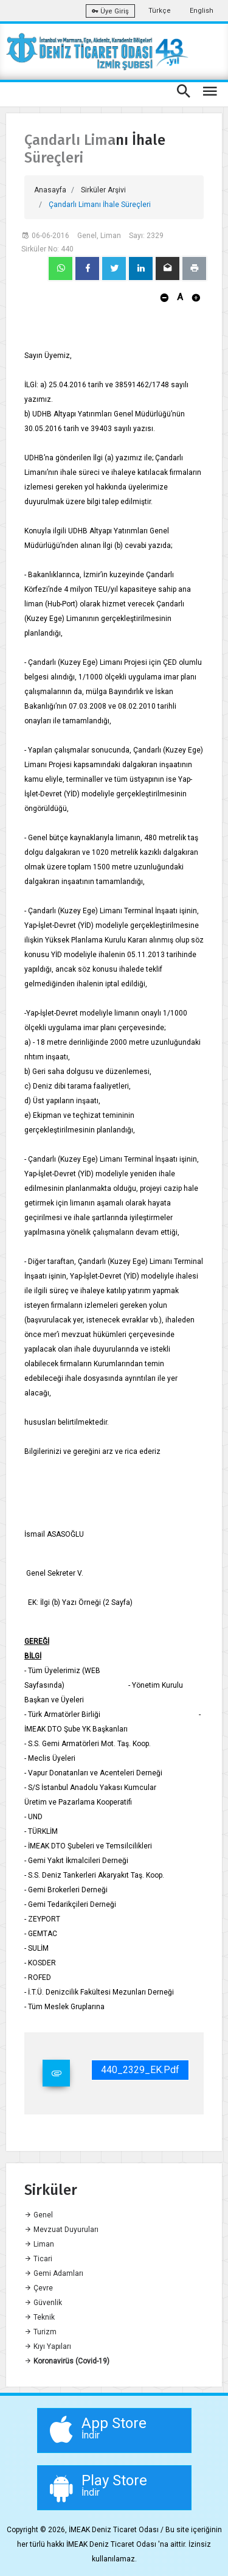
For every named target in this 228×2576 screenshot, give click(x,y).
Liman (39, 2244)
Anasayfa (50, 190)
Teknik (39, 2317)
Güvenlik (43, 2302)
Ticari (38, 2259)
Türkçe (159, 11)
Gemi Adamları (53, 2273)
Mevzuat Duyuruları (61, 2229)
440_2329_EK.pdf (140, 2070)
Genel (38, 2215)
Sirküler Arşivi (103, 190)
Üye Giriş (110, 11)
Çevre (38, 2288)
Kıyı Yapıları (47, 2346)
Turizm (40, 2332)
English (201, 11)
